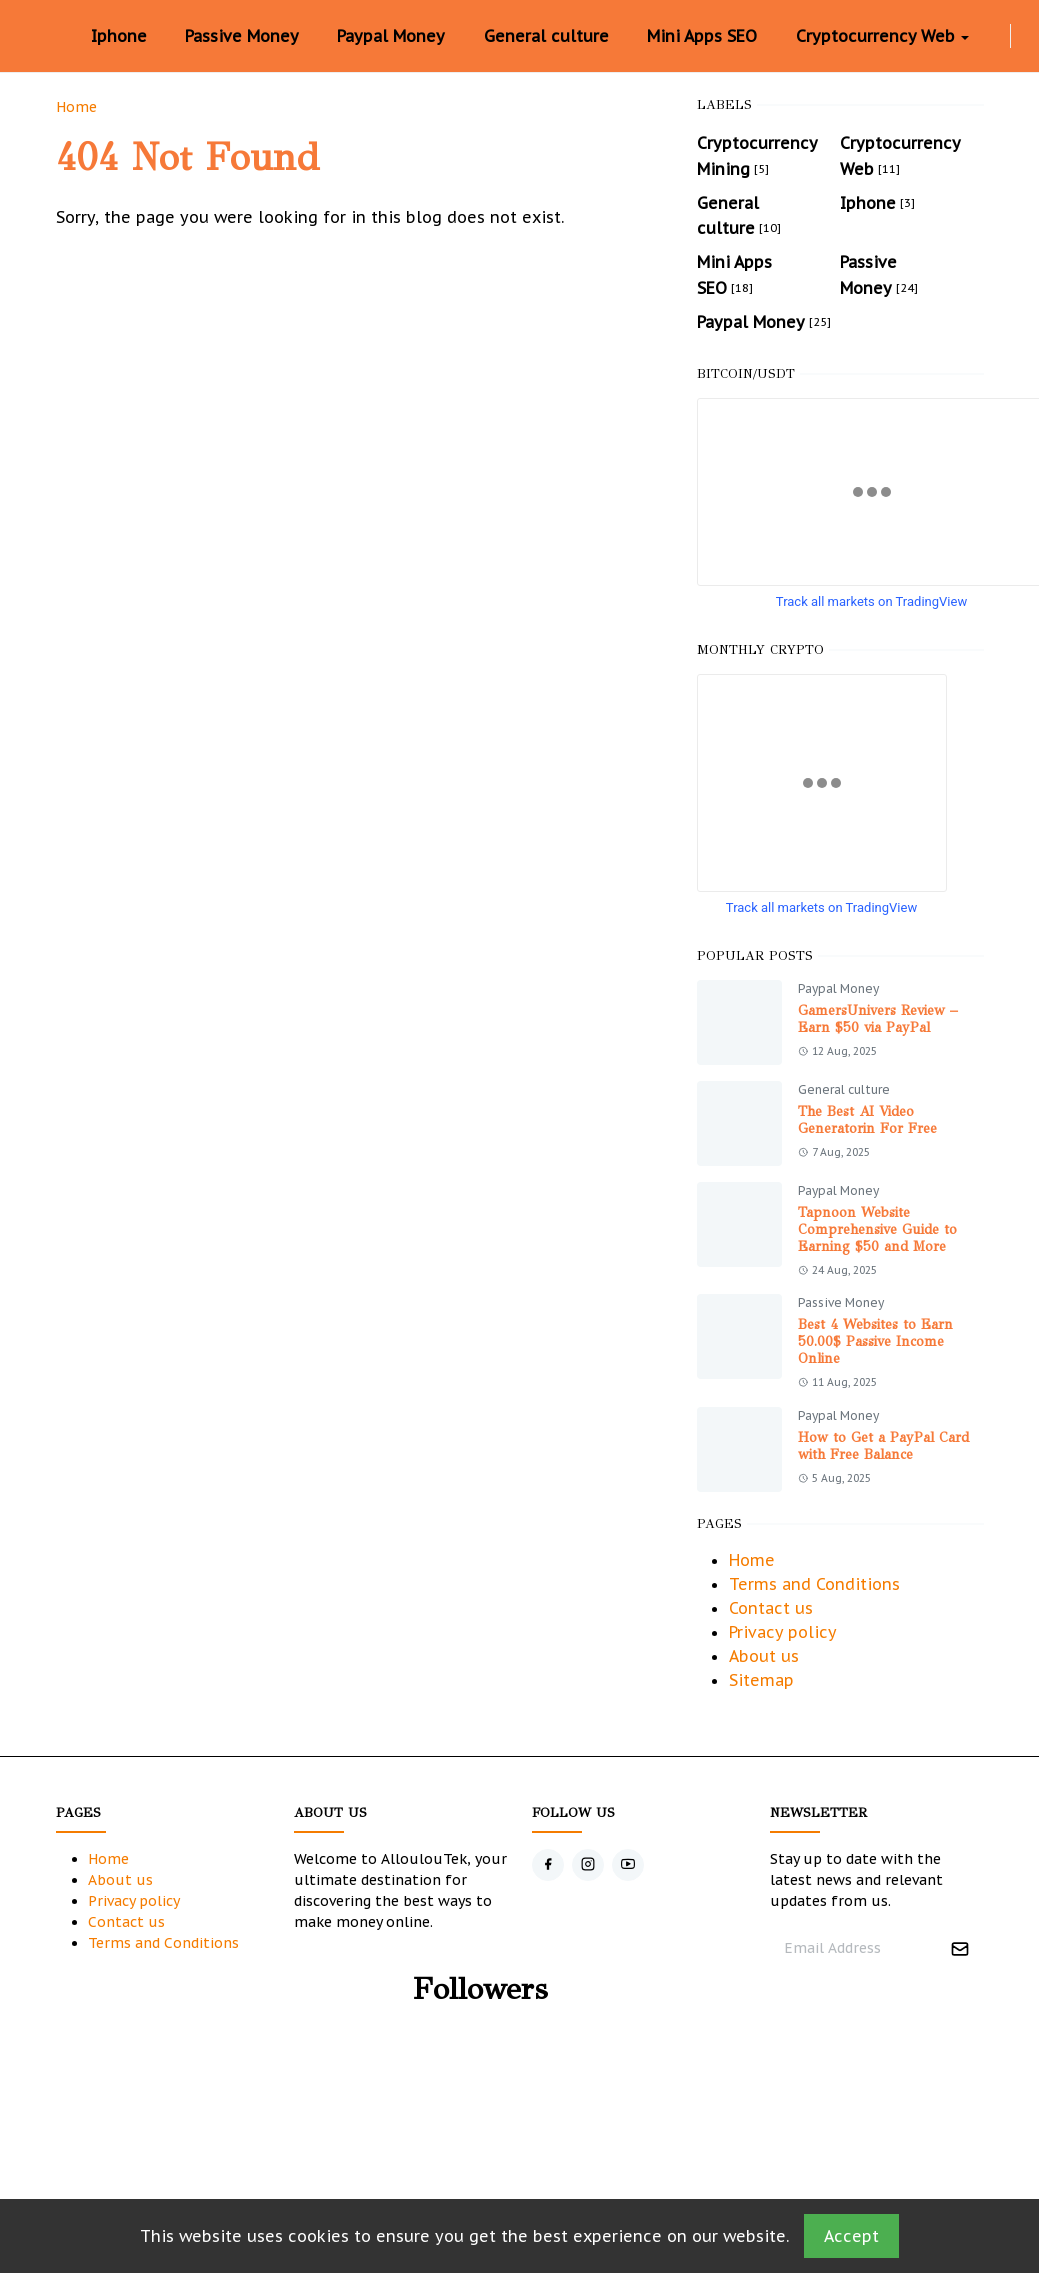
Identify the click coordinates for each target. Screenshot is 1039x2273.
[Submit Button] (960, 1948)
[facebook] (982, 36)
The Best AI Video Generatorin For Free (867, 1120)
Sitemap (761, 1680)
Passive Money (841, 1302)
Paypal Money (838, 988)
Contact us (771, 1608)
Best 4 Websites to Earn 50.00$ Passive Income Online (875, 1341)
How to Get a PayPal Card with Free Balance (883, 1446)
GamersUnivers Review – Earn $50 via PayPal (878, 1019)
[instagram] (998, 36)
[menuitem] (119, 36)
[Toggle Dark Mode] (1023, 35)
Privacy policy (783, 1632)
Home (752, 1560)
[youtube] (628, 1865)
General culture (844, 1089)
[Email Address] (855, 1948)
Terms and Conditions (814, 1584)
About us (764, 1656)
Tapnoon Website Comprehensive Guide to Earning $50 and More (877, 1229)
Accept (851, 2236)
